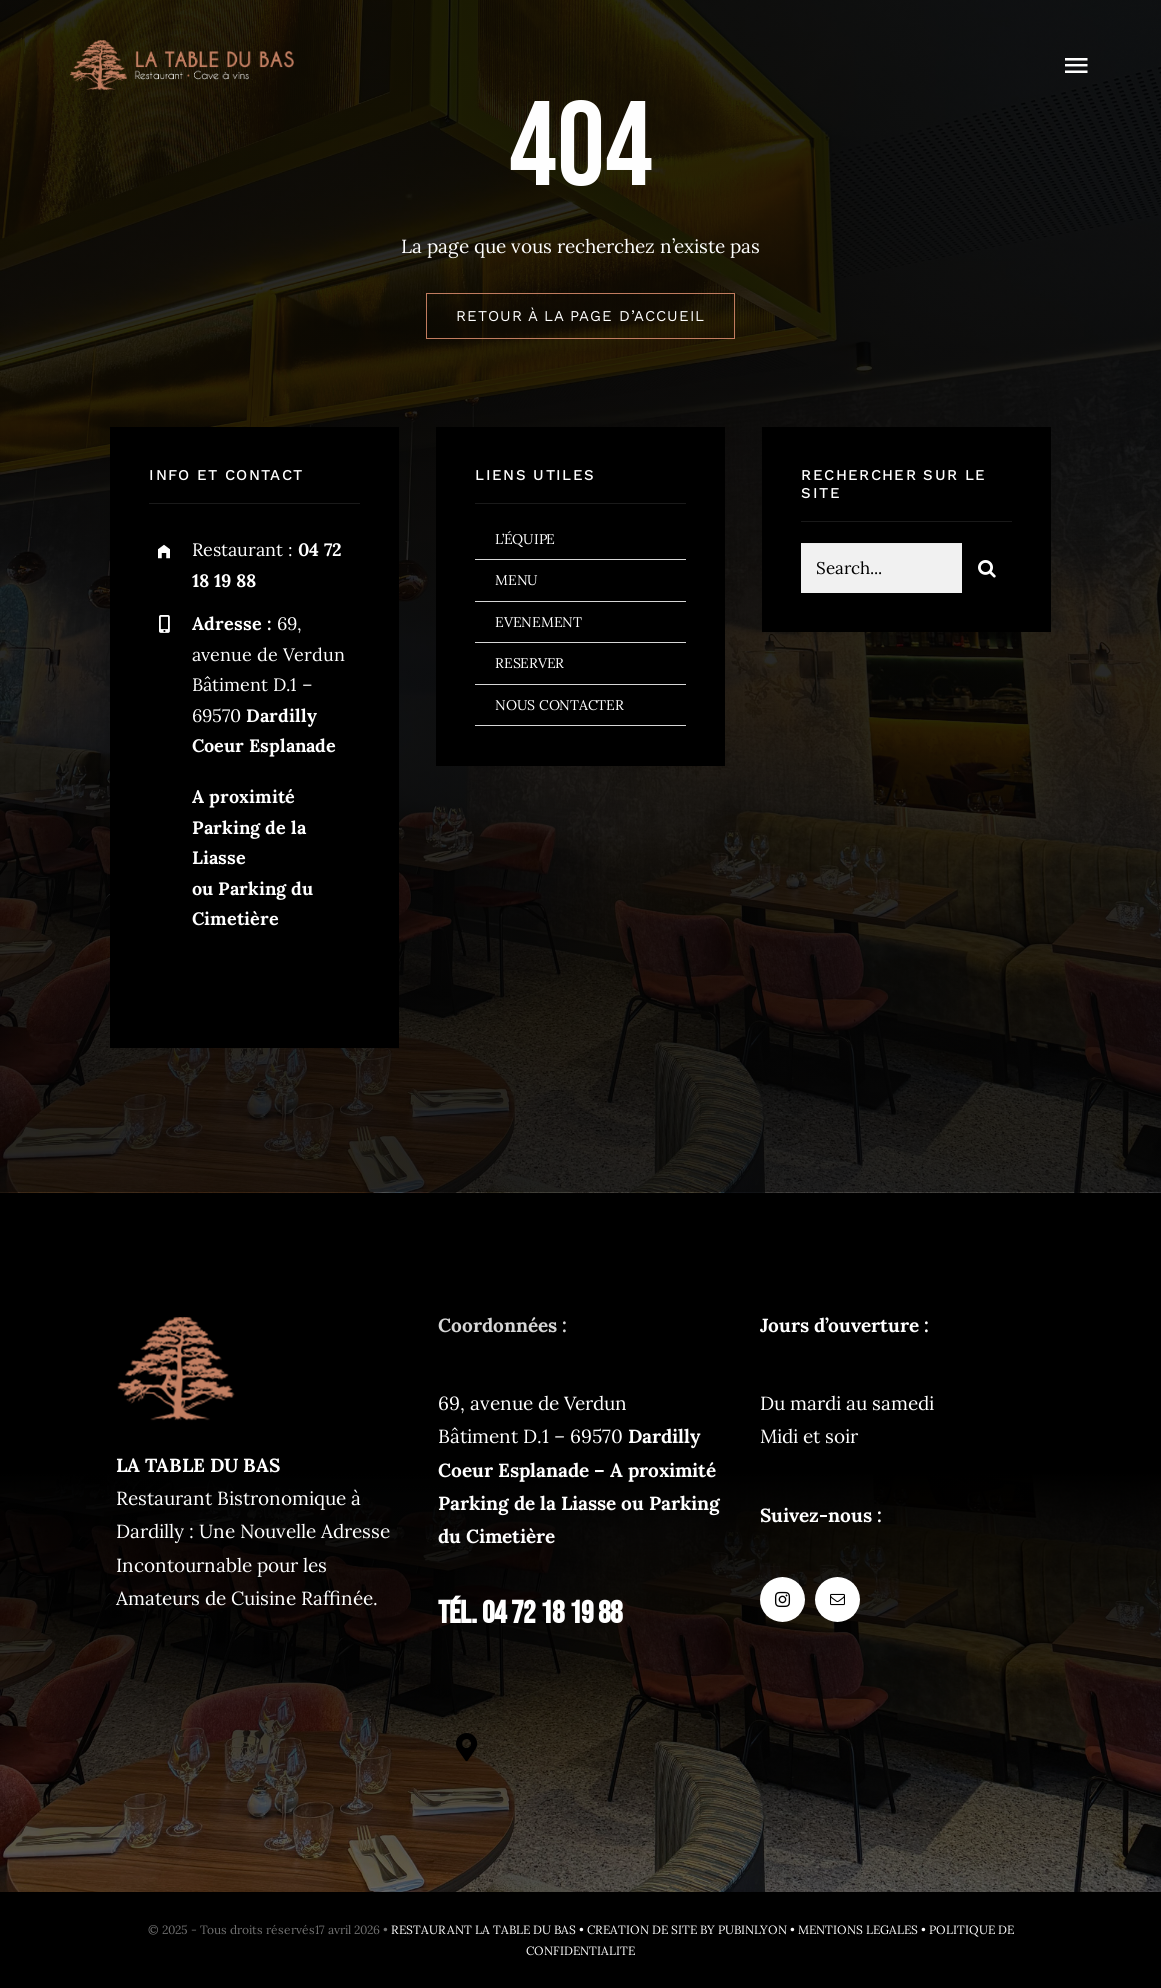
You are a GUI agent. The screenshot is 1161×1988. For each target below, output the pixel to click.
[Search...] (881, 571)
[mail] (226, 980)
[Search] (987, 571)
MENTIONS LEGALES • (863, 1929)
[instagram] (171, 980)
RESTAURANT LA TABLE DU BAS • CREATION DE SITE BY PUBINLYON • (594, 1929)
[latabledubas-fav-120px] (176, 1318)
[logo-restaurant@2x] (182, 49)
